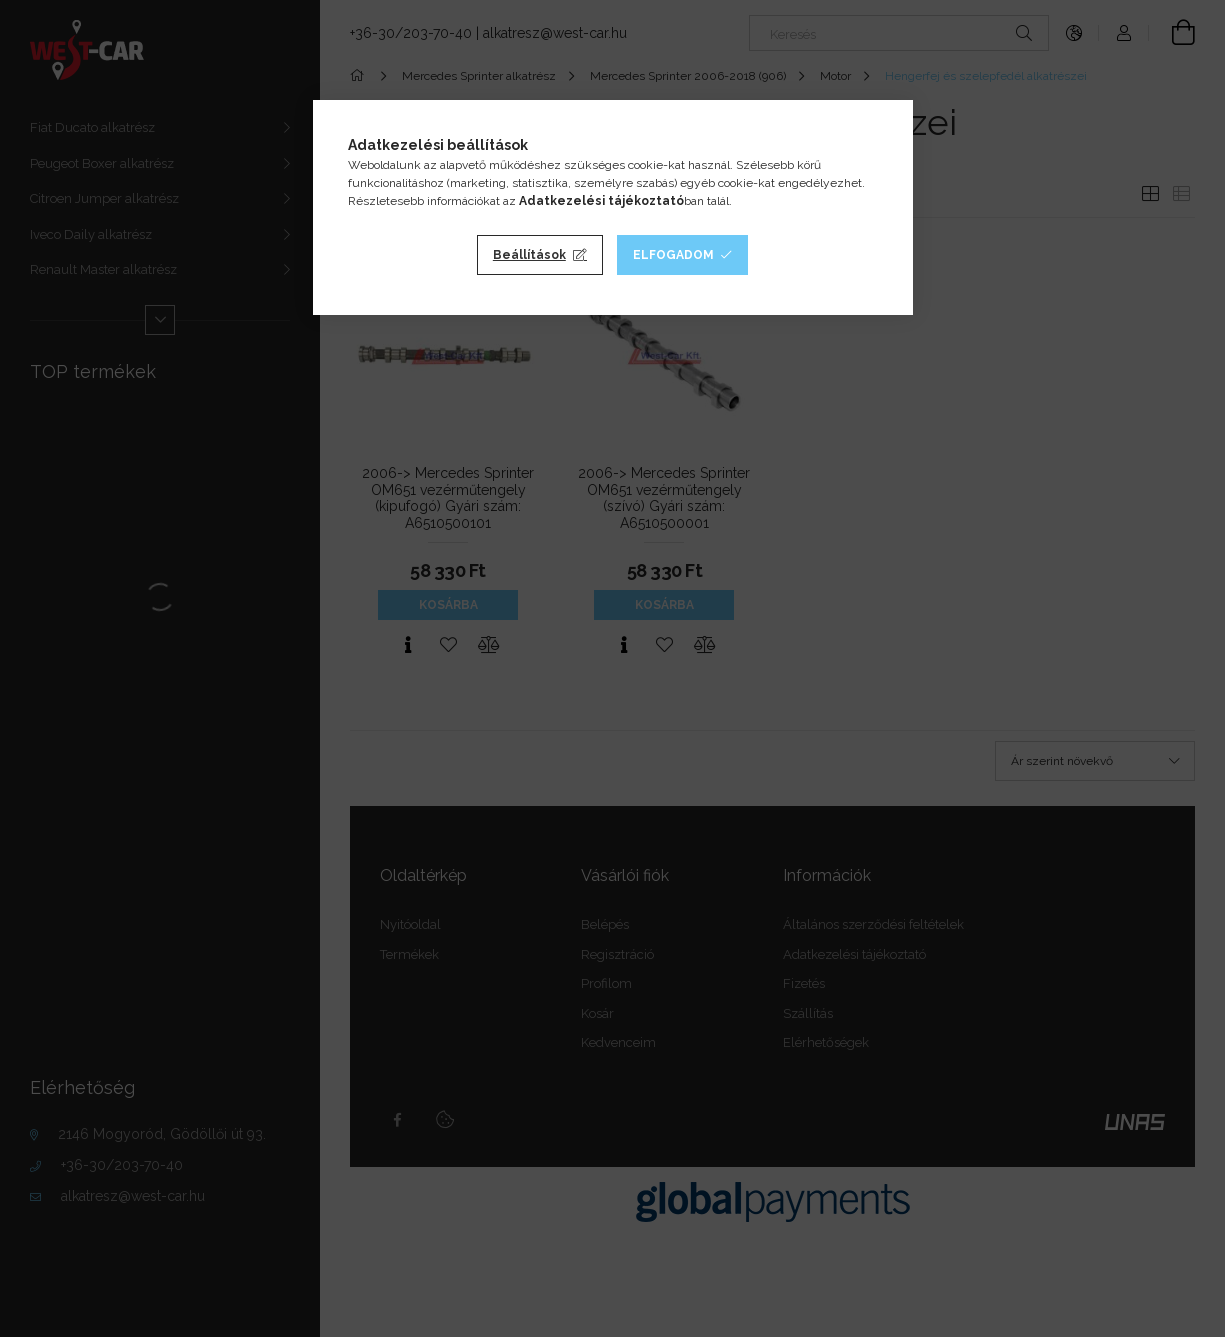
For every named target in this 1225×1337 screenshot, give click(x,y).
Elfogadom (673, 255)
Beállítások (529, 255)
